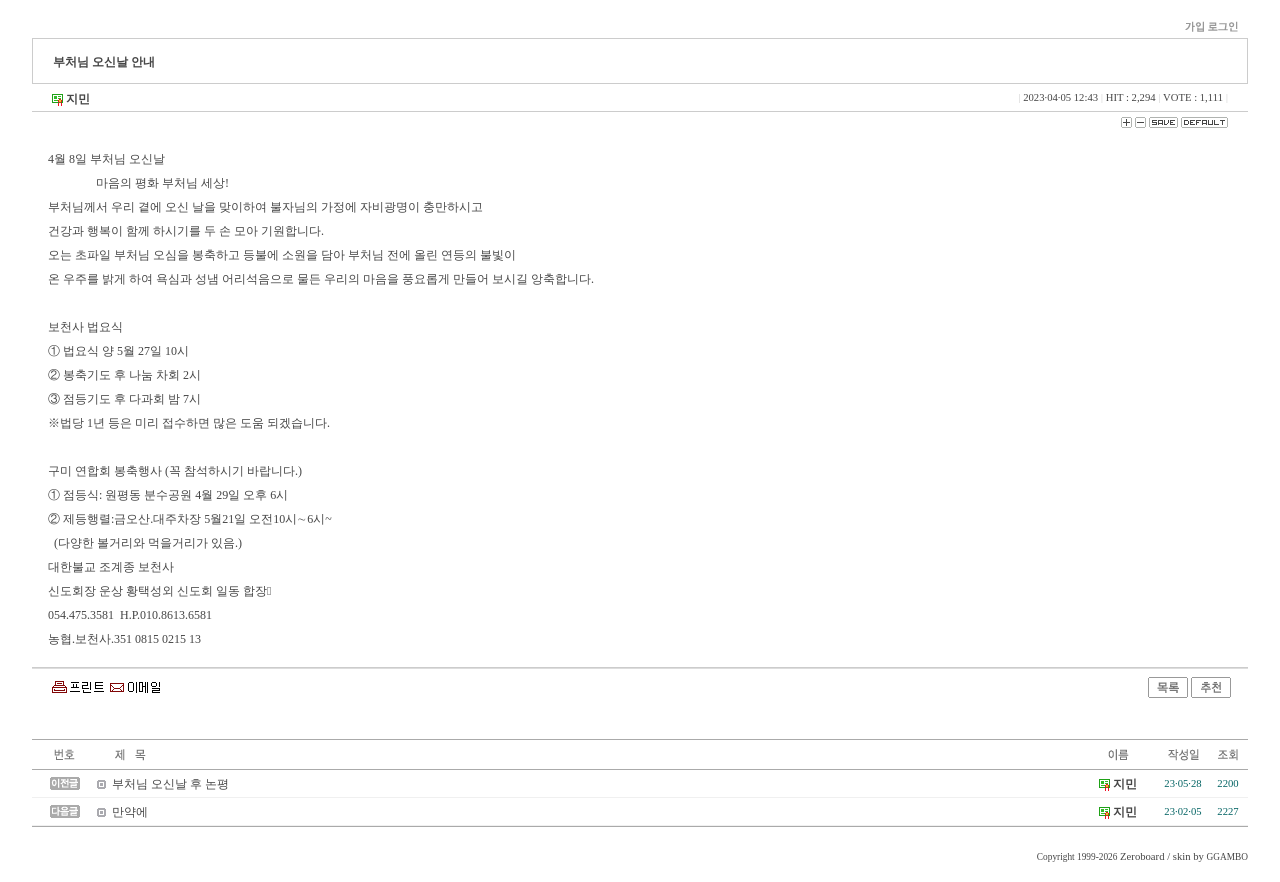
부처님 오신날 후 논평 (170, 784)
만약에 (130, 812)
